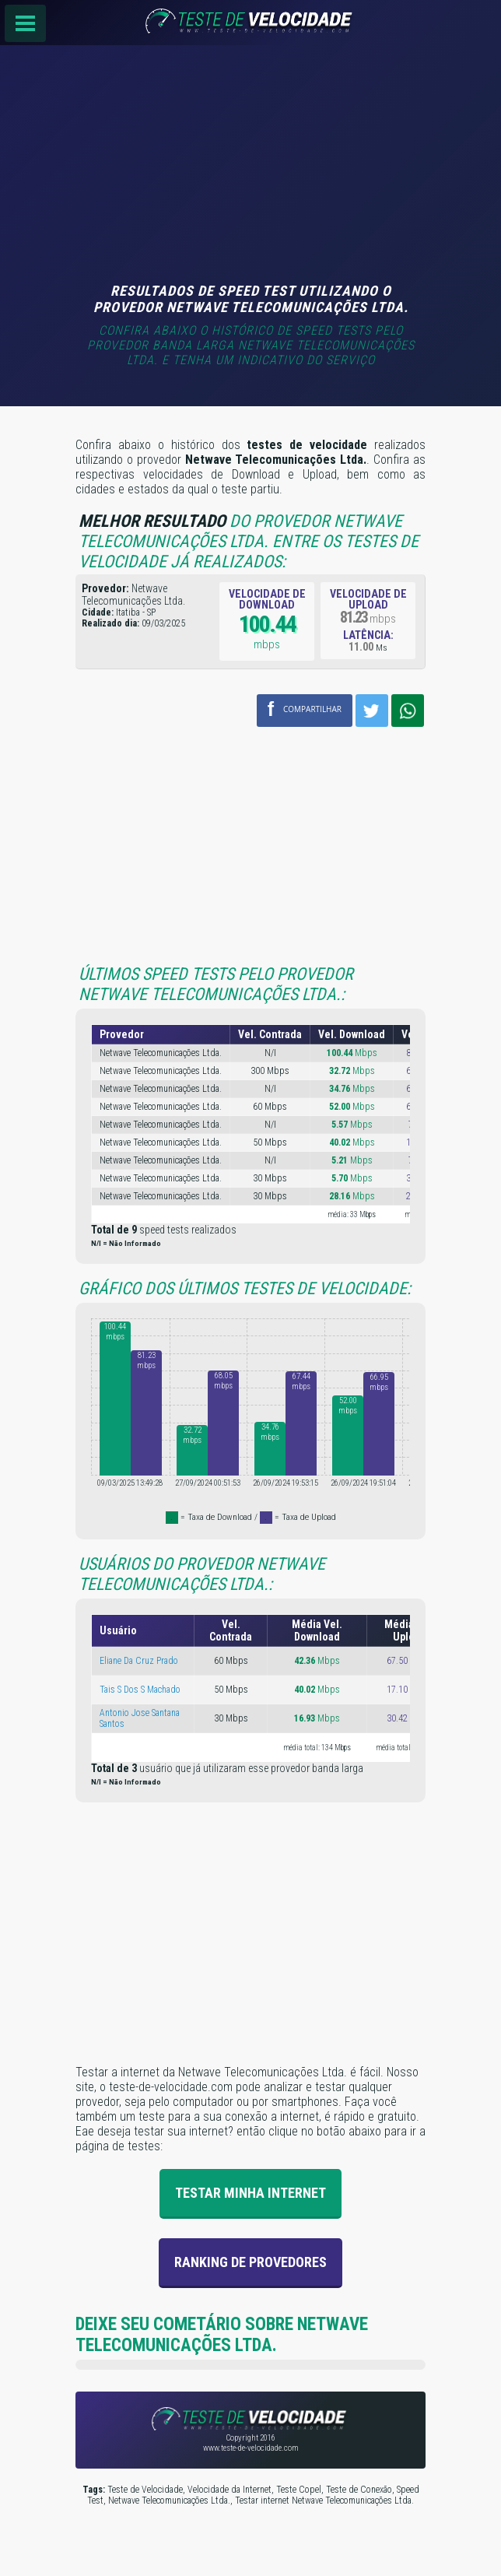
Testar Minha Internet (250, 2193)
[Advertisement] (250, 166)
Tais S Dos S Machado (140, 1689)
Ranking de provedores (250, 2262)
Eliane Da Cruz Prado (139, 1660)
